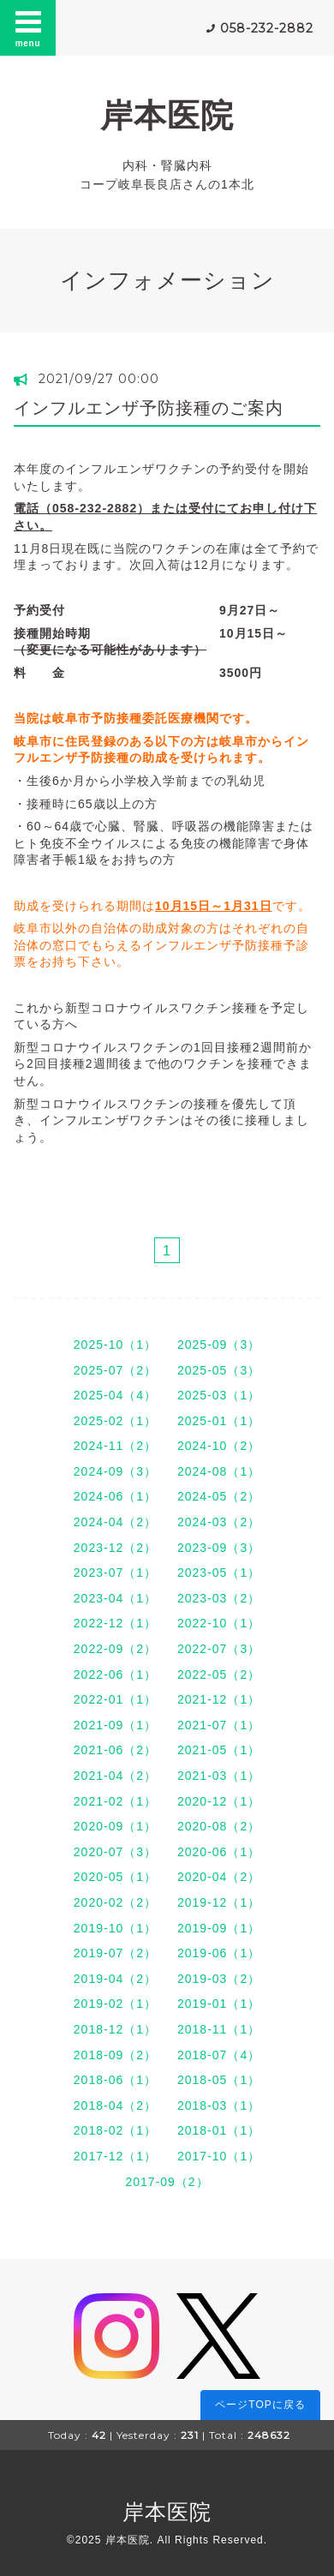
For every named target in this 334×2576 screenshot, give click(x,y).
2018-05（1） (218, 2080)
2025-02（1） (115, 1421)
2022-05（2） (218, 1674)
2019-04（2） (115, 1979)
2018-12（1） (115, 2029)
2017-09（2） (166, 2182)
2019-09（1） (218, 1928)
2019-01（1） (218, 2003)
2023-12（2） (115, 1548)
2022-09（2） (115, 1649)
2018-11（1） (218, 2029)
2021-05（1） (218, 1750)
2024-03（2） (218, 1522)
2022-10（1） (218, 1623)
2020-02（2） (115, 1902)
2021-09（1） (115, 1725)
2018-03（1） (218, 2105)
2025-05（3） (218, 1370)
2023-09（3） (218, 1548)
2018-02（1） (115, 2130)
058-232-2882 (266, 28)
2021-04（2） (115, 1775)
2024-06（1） (115, 1496)
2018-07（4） (218, 2055)
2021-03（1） (218, 1775)
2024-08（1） (218, 1471)
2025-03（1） (218, 1395)
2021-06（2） (115, 1750)
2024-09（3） (115, 1471)
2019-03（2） (218, 1979)
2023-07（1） (115, 1572)
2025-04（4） (115, 1395)
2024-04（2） (115, 1522)
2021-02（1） (115, 1801)
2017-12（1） (115, 2156)
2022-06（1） (115, 1674)
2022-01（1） (115, 1699)
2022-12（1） (115, 1623)
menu (28, 27)
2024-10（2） (218, 1446)
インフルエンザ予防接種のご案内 (148, 407)
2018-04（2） (115, 2105)
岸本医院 (167, 115)
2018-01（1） (218, 2130)
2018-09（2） (115, 2055)
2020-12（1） (218, 1801)
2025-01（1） (218, 1421)
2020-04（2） (218, 1877)
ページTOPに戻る (260, 2405)
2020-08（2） (218, 1826)
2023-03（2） (218, 1598)
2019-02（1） (115, 2003)
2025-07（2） (115, 1370)
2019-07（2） (115, 1953)
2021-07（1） (218, 1725)
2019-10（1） (115, 1928)
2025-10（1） (115, 1344)
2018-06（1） (115, 2080)
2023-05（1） (218, 1572)
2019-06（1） (218, 1953)
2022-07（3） (218, 1649)
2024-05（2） (218, 1496)
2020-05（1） (115, 1877)
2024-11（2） (115, 1446)
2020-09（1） (115, 1826)
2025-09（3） (218, 1344)
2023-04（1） (115, 1598)
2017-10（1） (218, 2156)
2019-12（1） (218, 1902)
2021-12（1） (218, 1699)
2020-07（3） (115, 1852)
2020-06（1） (218, 1852)
